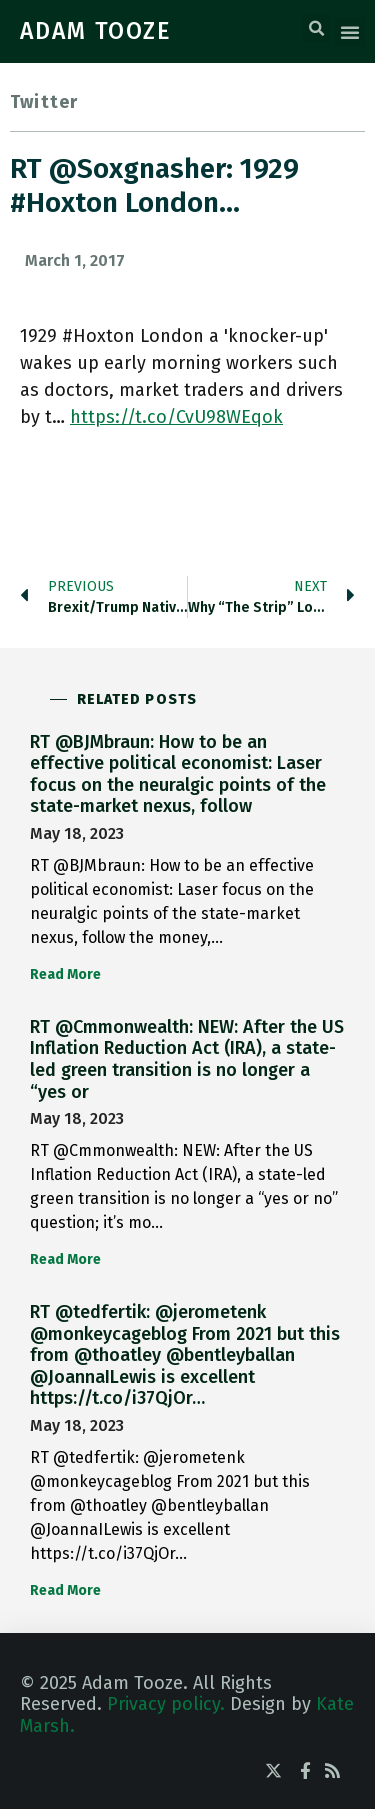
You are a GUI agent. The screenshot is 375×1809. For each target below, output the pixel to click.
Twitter (44, 102)
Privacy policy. (166, 1704)
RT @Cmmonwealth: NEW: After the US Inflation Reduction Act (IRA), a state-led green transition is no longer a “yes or (187, 1059)
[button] (316, 29)
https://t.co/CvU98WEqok (176, 417)
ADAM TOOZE (96, 31)
